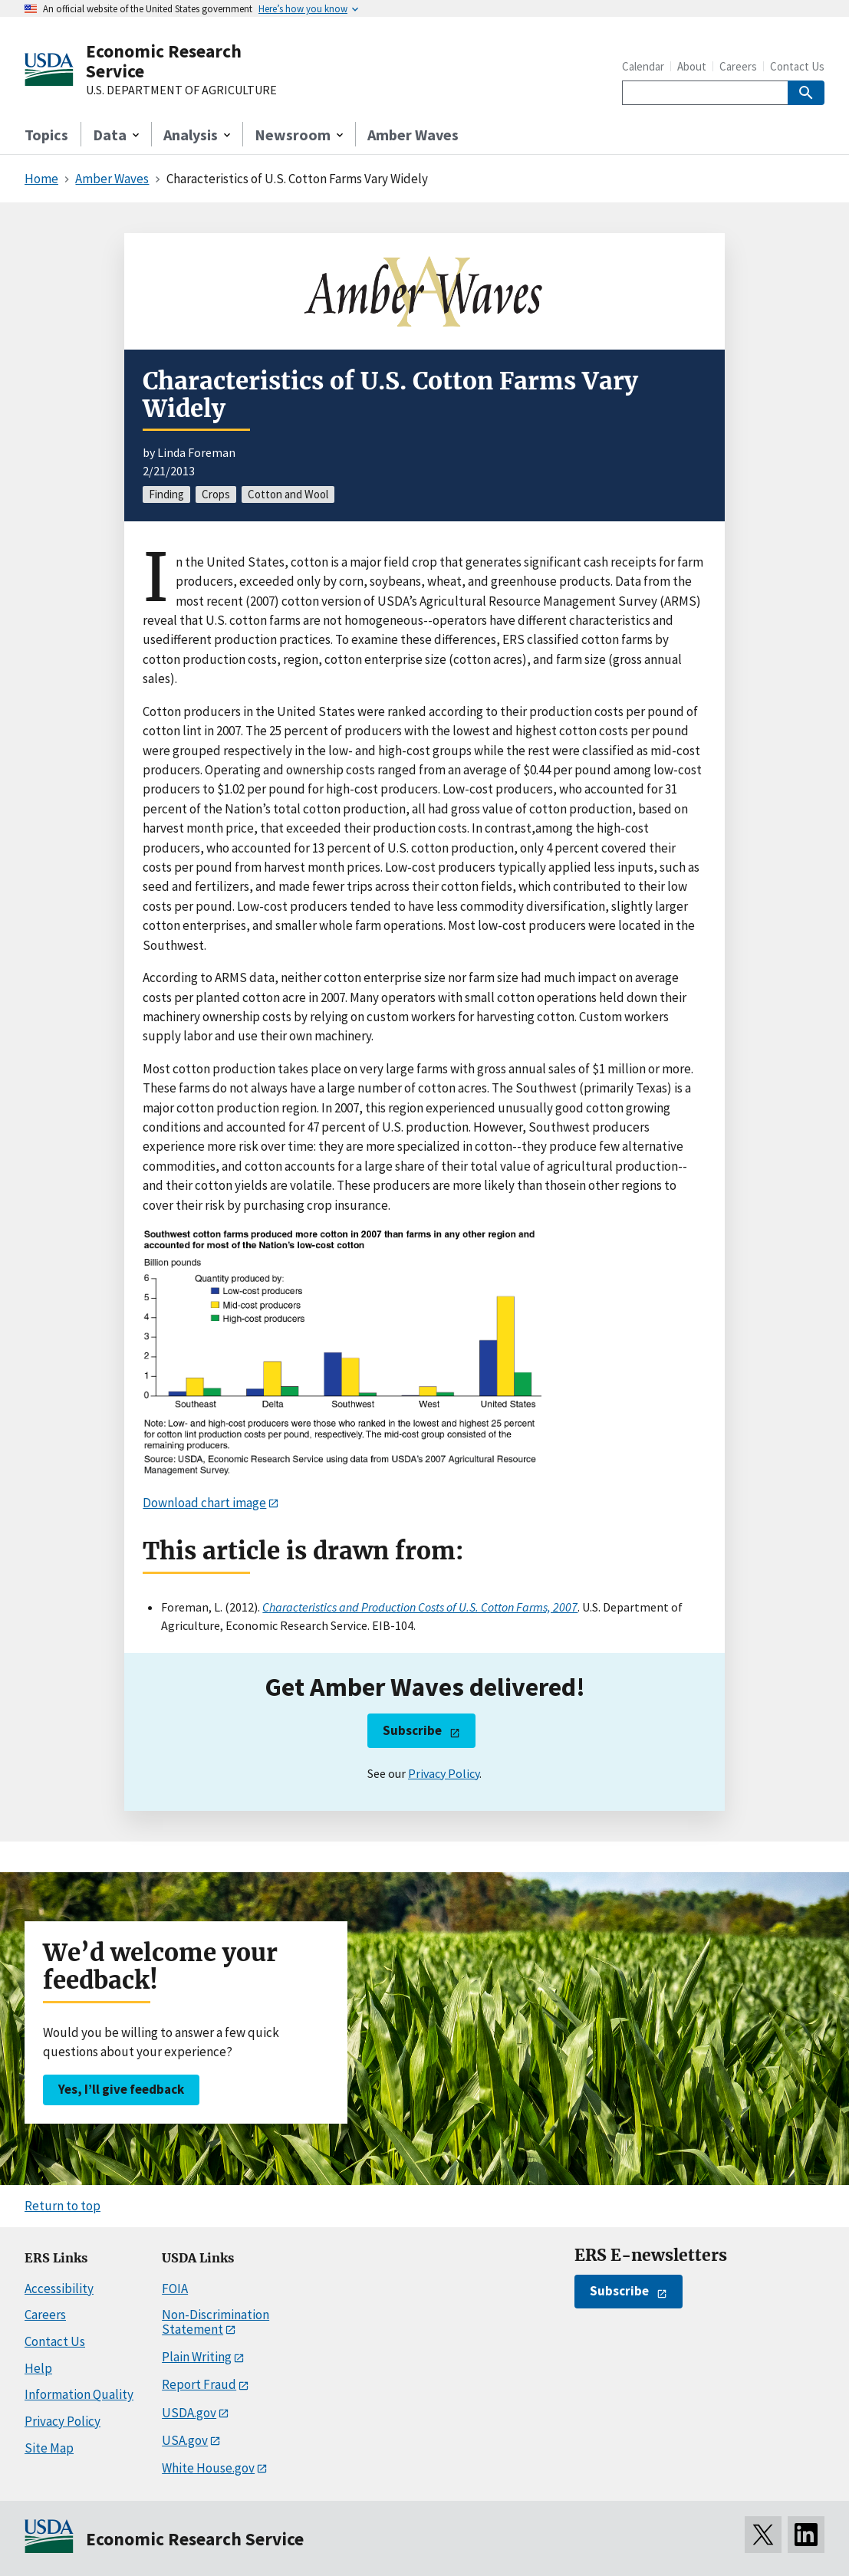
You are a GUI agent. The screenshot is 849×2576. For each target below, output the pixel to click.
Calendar (643, 66)
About (691, 66)
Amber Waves (413, 134)
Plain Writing (197, 2356)
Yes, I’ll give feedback (121, 2089)
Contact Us (797, 66)
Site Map (49, 2448)
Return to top (62, 2205)
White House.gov (208, 2467)
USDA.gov (189, 2412)
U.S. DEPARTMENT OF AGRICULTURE (181, 90)
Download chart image (204, 1502)
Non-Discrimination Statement (215, 2322)
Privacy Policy (443, 1773)
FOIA (175, 2288)
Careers (738, 66)
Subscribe (412, 1730)
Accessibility (59, 2288)
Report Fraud (199, 2384)
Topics (46, 134)
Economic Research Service (164, 61)
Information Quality (79, 2394)
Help (38, 2368)
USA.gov (185, 2440)
